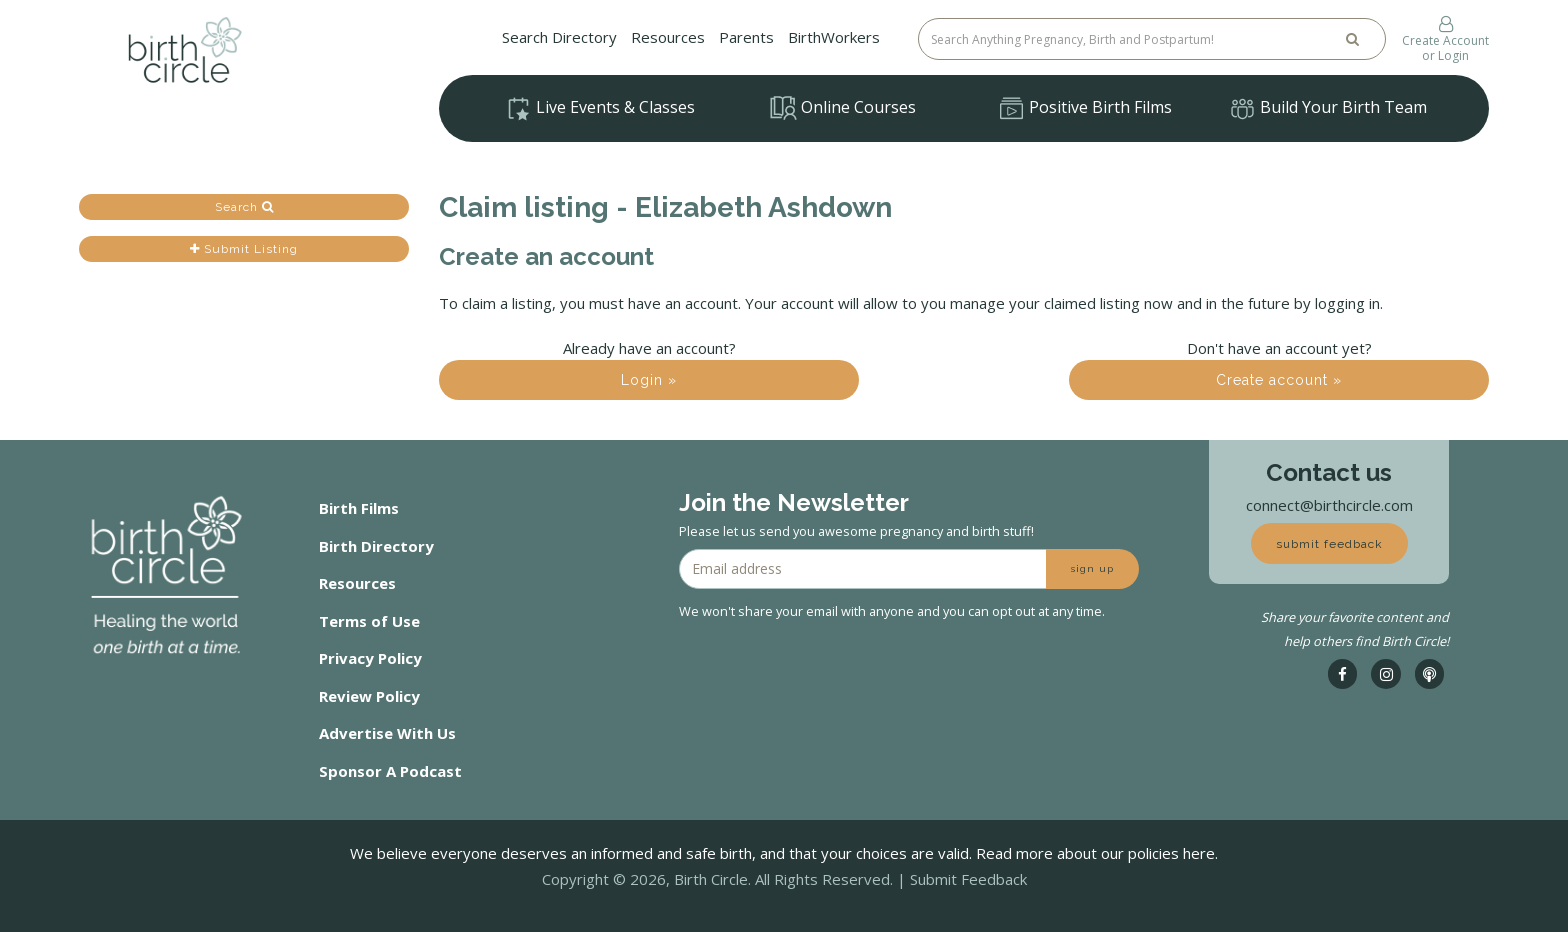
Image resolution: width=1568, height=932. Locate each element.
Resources (668, 37)
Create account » (1279, 380)
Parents (746, 37)
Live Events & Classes (600, 109)
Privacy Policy (370, 658)
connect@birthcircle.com (1329, 505)
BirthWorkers (834, 37)
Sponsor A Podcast (390, 771)
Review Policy (369, 696)
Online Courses (843, 108)
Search (244, 207)
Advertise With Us (387, 733)
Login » (649, 380)
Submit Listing (244, 249)
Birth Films (359, 508)
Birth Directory (376, 546)
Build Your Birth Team (1328, 109)
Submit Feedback (968, 879)
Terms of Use (369, 621)
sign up (1092, 568)
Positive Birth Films (1085, 109)
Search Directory (559, 37)
